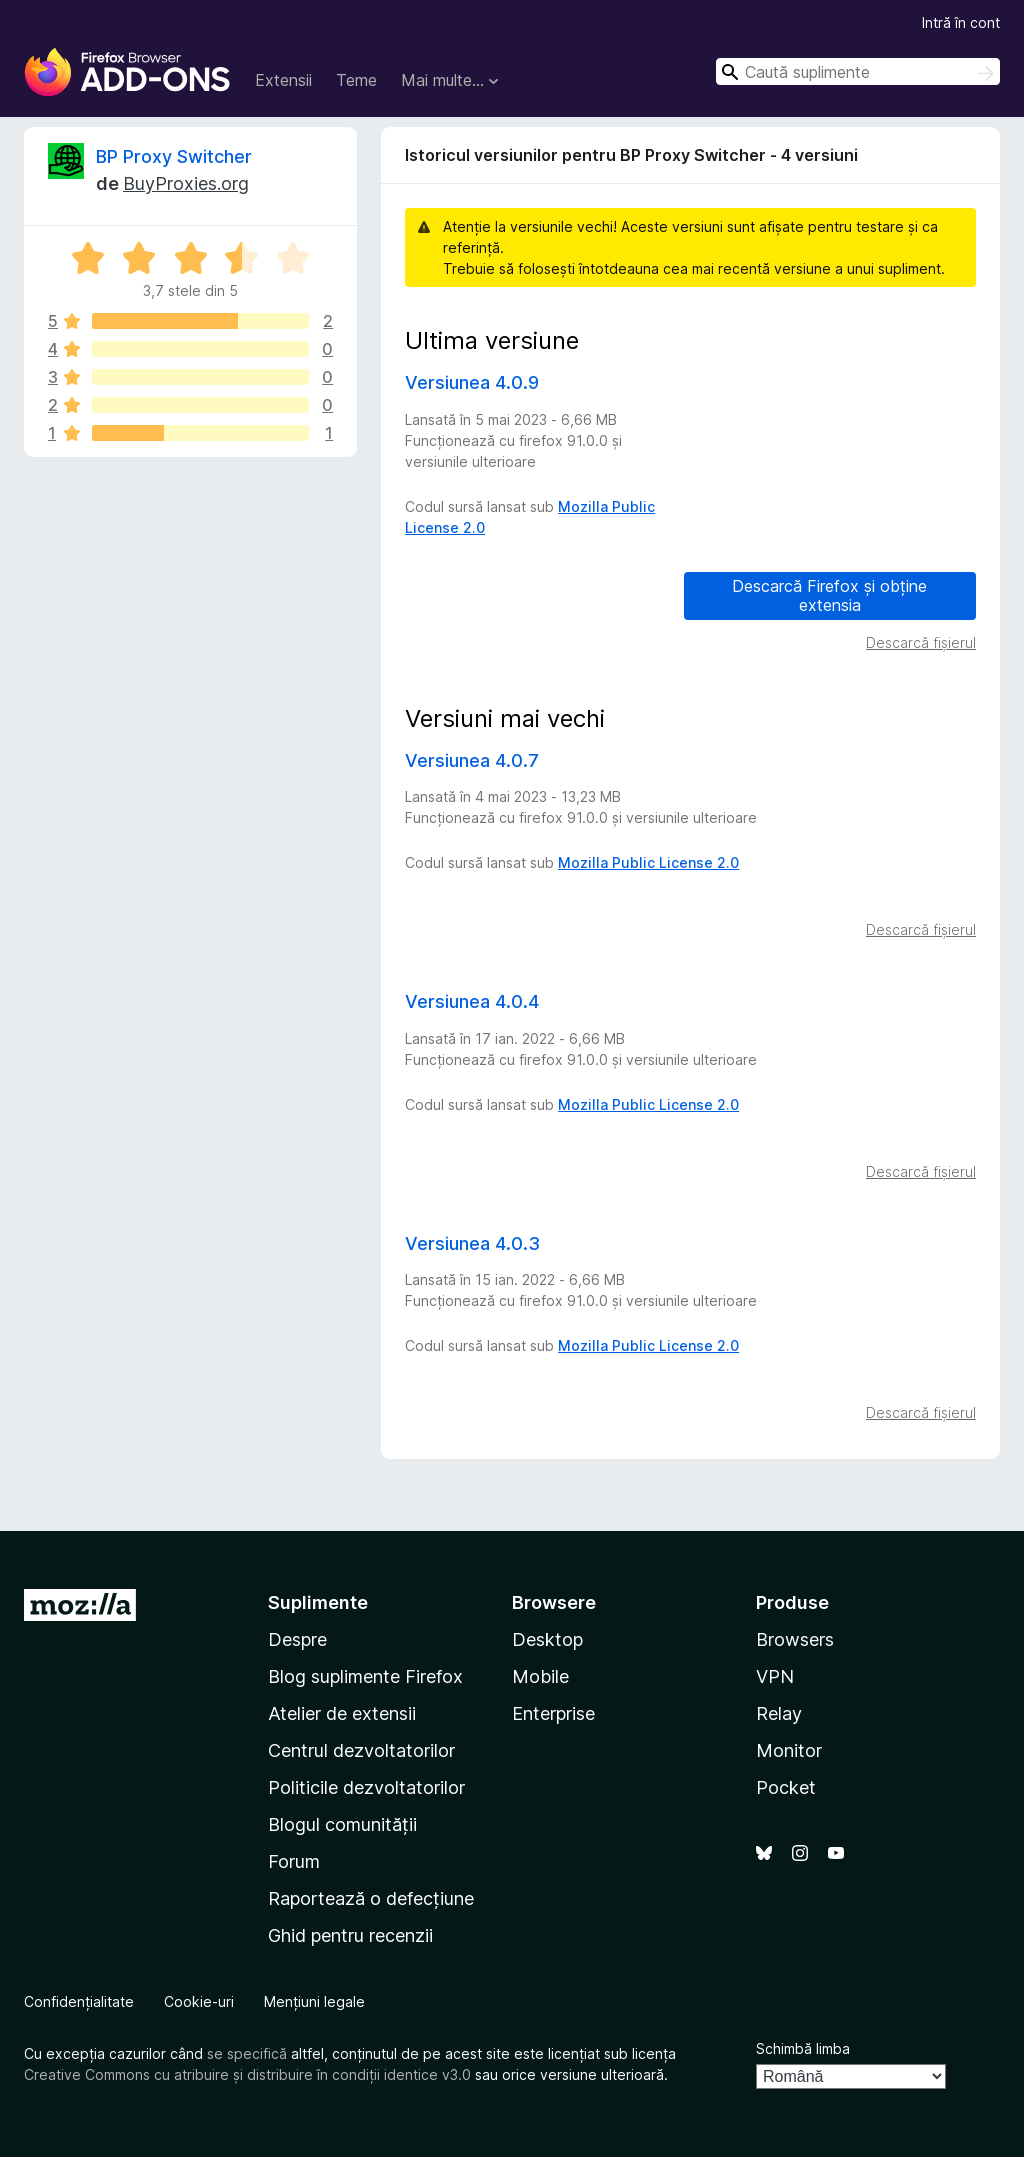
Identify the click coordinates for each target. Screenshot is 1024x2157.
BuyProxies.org (186, 183)
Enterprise (553, 1713)
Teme (356, 80)
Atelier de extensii (342, 1713)
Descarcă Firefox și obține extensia (829, 595)
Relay (779, 1713)
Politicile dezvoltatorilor (366, 1787)
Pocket (786, 1787)
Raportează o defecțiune (371, 1898)
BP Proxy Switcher (174, 156)
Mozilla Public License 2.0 (648, 862)
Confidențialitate (79, 2001)
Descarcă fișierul (921, 642)
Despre (297, 1639)
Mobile (540, 1676)
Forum (294, 1861)
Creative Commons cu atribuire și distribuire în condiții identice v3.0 (247, 2074)
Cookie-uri (199, 2001)
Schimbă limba (803, 2048)
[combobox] (858, 71)
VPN (775, 1676)
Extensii (283, 80)
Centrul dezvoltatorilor (361, 1750)
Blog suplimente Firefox (365, 1676)
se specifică (247, 2053)
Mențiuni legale (314, 2001)
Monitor (789, 1750)
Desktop (547, 1639)
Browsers (795, 1639)
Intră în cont (961, 22)
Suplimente (318, 1602)
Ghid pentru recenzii (350, 1935)
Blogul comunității (342, 1824)
